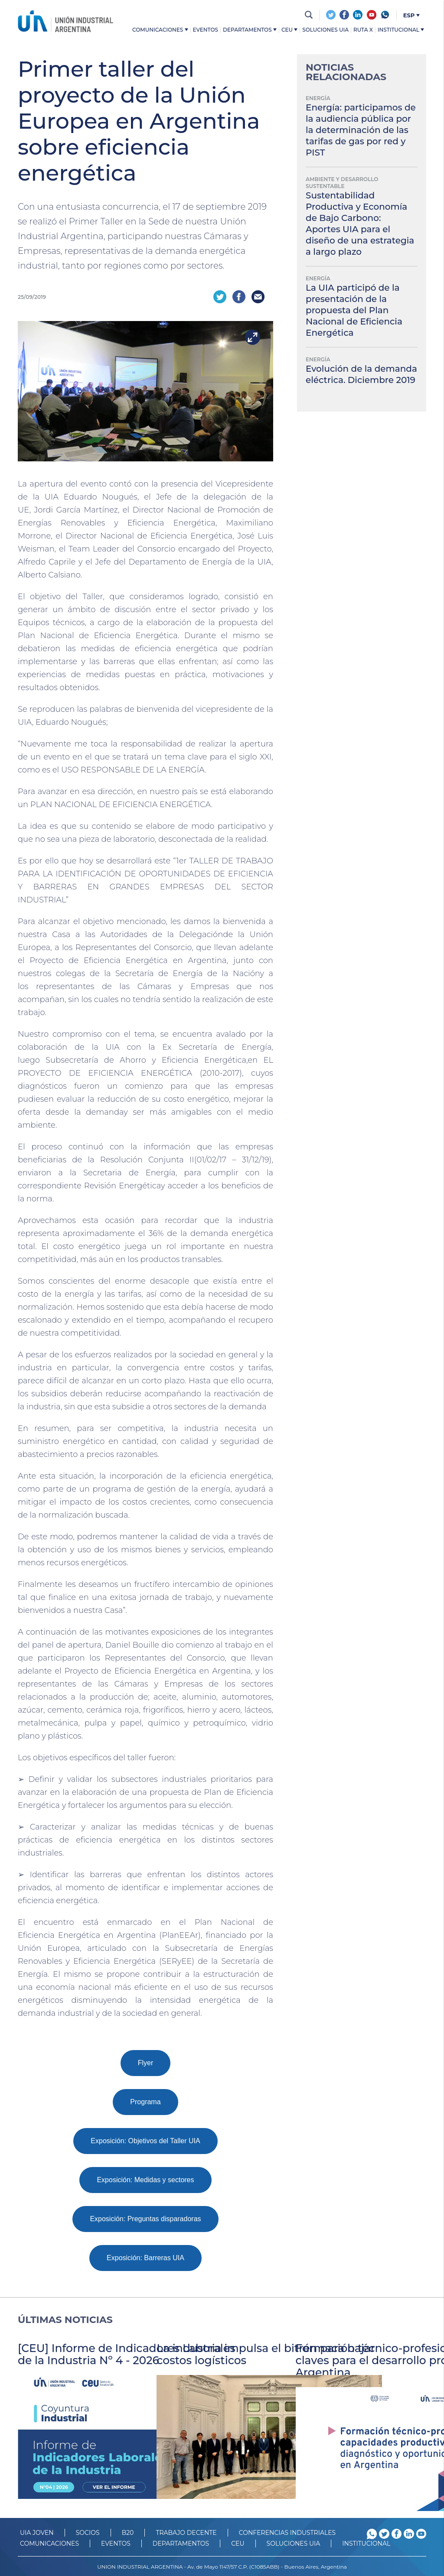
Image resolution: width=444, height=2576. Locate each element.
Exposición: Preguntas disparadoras (145, 2217)
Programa (145, 2100)
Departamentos (250, 30)
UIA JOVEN (37, 2531)
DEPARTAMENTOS (181, 2542)
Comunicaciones (160, 30)
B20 (128, 2531)
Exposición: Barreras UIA (145, 2256)
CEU (289, 30)
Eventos (206, 30)
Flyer (145, 2061)
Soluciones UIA (325, 30)
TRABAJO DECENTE (186, 2531)
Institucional (401, 30)
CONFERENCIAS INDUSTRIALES (287, 2531)
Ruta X (363, 30)
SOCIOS (88, 2531)
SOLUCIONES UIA (293, 2542)
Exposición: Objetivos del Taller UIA (145, 2139)
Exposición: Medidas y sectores (145, 2178)
